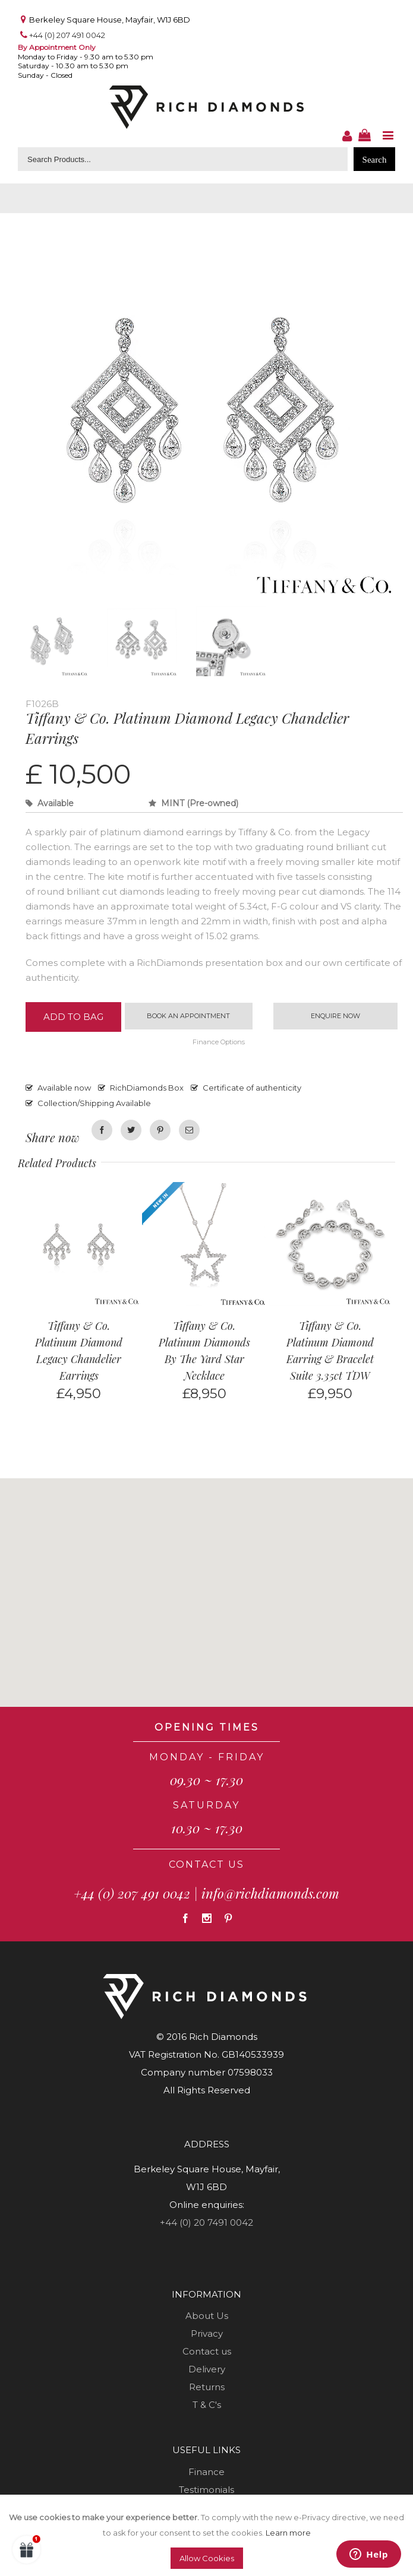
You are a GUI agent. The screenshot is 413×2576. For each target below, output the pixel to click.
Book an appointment (188, 1016)
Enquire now (335, 1016)
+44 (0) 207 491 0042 (67, 35)
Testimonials (206, 2490)
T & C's (207, 2405)
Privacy (207, 2334)
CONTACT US (206, 1865)
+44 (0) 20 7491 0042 (206, 2223)
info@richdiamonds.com (270, 1894)
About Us (206, 2316)
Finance (206, 2472)
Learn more (288, 2532)
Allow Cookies (206, 2558)
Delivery (206, 2369)
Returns (207, 2387)
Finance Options (219, 1042)
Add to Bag (73, 1017)
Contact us (206, 2352)
